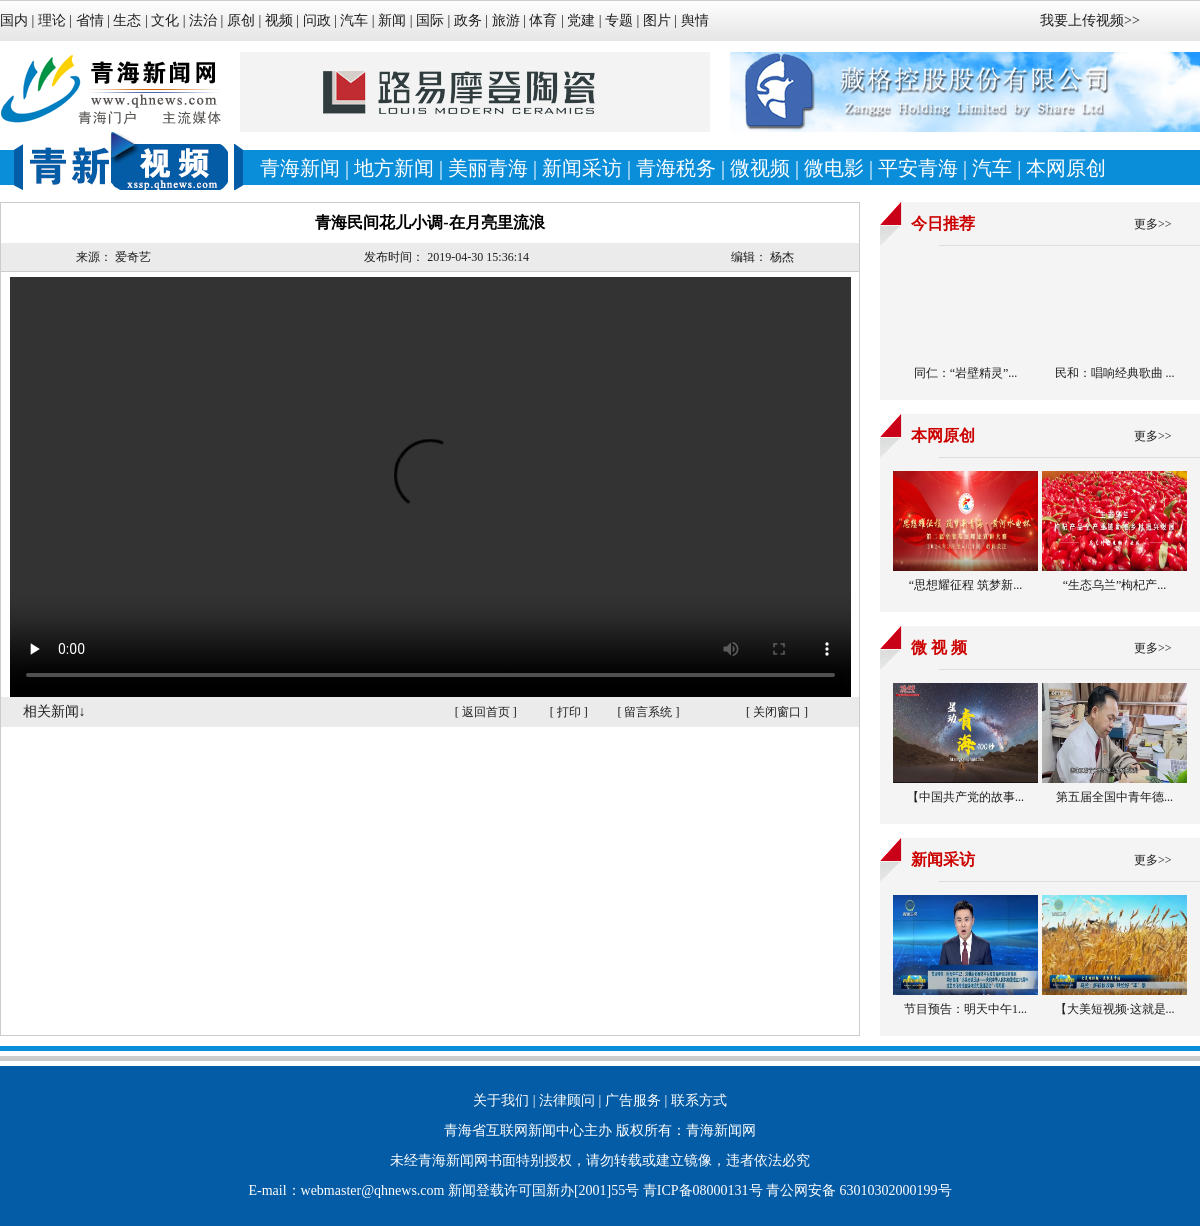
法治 (203, 20)
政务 (468, 20)
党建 (581, 20)
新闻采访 (582, 168)
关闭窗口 (777, 712)
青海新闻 (300, 168)
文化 (165, 20)
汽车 (354, 20)
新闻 (392, 20)
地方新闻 (394, 168)
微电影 (834, 168)
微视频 (760, 168)
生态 (127, 20)
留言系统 (648, 712)
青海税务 (676, 168)
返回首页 (486, 712)
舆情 (695, 20)
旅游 (506, 20)
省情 (92, 20)
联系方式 (699, 1100)
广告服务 (633, 1100)
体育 (543, 20)
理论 (52, 20)
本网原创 (1066, 168)
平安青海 (918, 168)
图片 (657, 20)
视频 (279, 20)
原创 (241, 20)
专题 (619, 20)
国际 (430, 20)
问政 (317, 20)
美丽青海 (488, 168)
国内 (14, 20)
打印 (569, 712)
